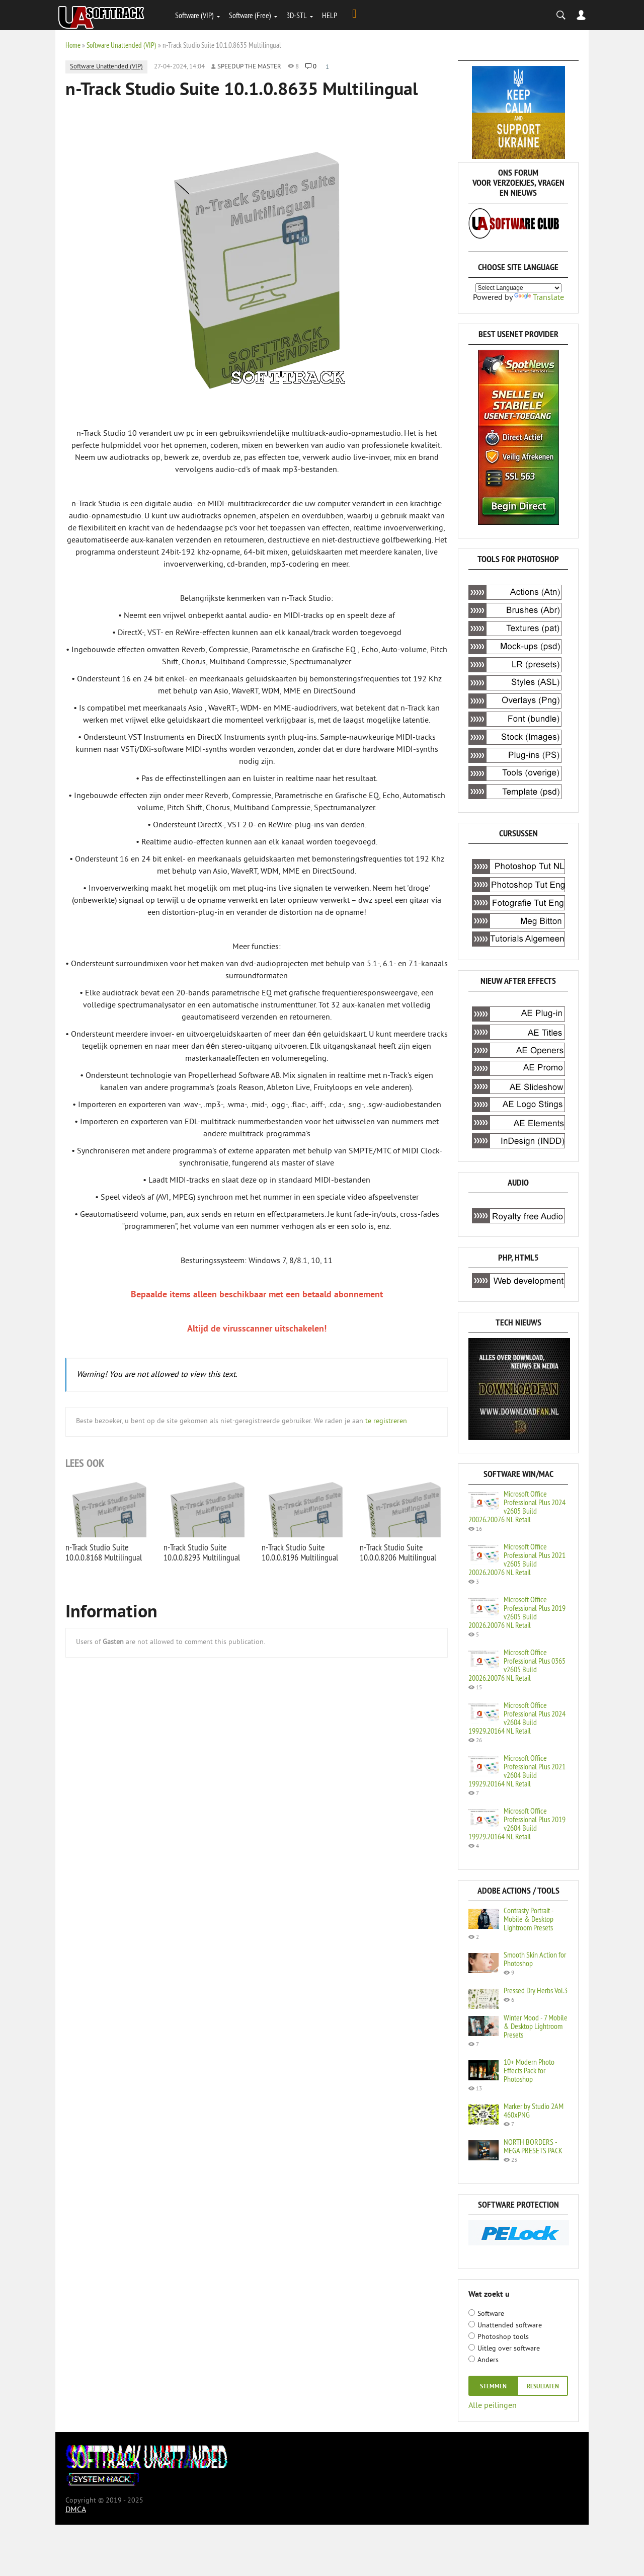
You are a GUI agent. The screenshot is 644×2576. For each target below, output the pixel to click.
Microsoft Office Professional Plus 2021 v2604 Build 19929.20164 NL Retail (517, 1770)
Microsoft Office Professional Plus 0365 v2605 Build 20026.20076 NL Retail (517, 1665)
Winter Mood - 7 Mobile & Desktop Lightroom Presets (536, 2026)
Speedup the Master (249, 67)
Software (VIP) (194, 15)
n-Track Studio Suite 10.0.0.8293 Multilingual (202, 1552)
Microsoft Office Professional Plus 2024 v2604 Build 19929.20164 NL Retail (517, 1718)
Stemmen (493, 2387)
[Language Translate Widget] (518, 287)
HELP (329, 15)
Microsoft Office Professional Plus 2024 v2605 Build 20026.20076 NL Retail (517, 1506)
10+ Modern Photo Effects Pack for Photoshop (529, 2070)
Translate (539, 298)
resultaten (543, 2387)
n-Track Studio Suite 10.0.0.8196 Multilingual (300, 1552)
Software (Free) (250, 15)
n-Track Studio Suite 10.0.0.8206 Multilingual (398, 1552)
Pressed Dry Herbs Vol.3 (536, 1990)
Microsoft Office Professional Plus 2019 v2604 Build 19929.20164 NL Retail (517, 1823)
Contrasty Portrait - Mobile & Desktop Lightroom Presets (528, 1918)
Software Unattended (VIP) (121, 45)
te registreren (386, 1421)
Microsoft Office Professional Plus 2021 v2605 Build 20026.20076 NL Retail (517, 1559)
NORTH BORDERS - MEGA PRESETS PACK (533, 2146)
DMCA (75, 2510)
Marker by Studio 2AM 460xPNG (534, 2110)
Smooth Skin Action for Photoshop (535, 1958)
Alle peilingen (492, 2405)
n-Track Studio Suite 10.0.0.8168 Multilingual (103, 1552)
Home (72, 45)
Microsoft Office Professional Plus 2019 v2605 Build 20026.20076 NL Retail (517, 1612)
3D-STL (296, 15)
